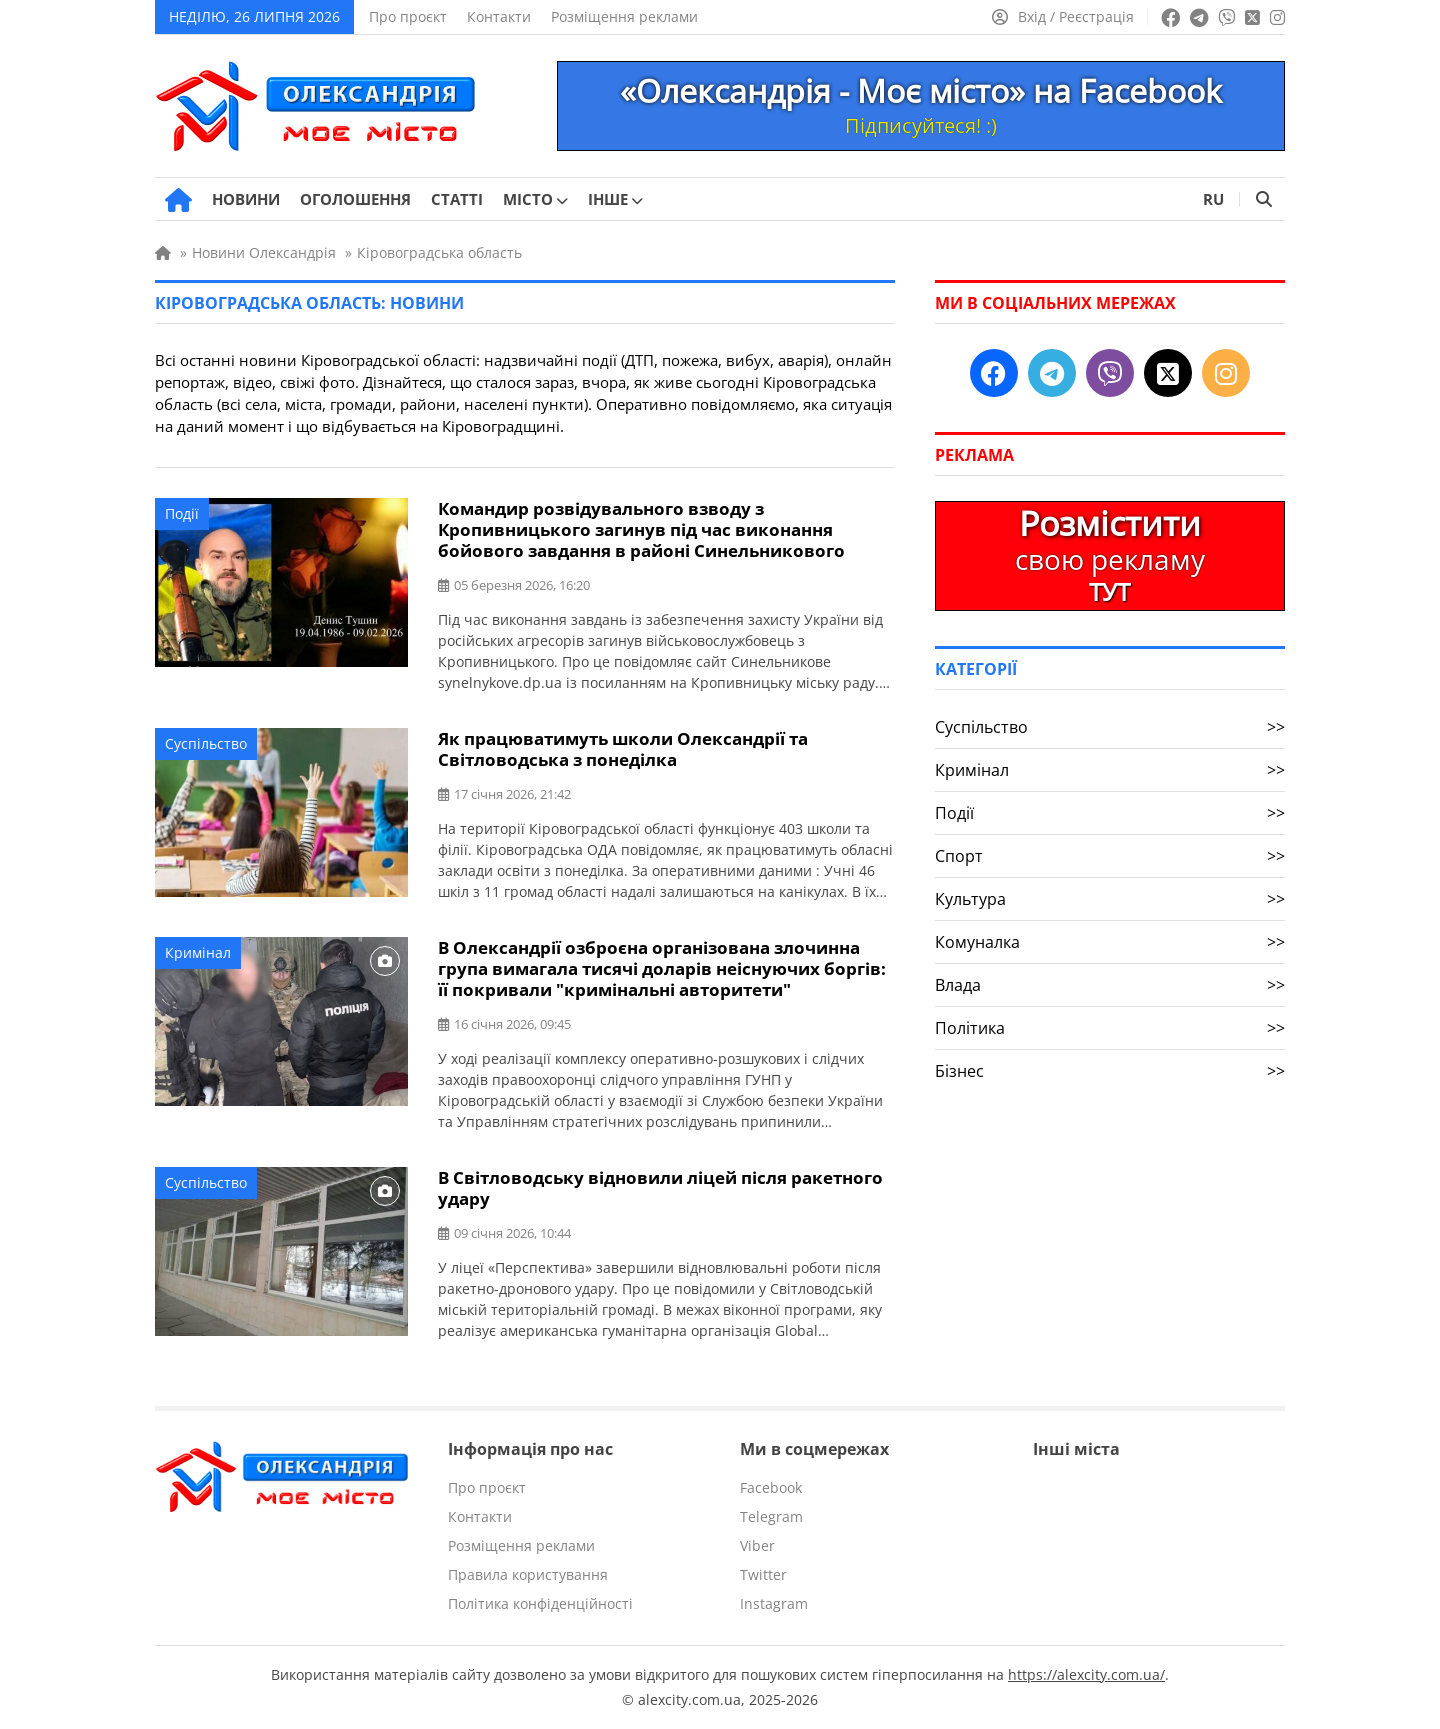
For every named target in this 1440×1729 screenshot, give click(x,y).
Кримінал (198, 952)
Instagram (774, 1603)
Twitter (763, 1574)
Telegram (771, 1516)
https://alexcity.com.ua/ (1086, 1674)
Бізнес (1110, 1071)
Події (182, 513)
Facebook (771, 1487)
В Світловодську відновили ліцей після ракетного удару (660, 1188)
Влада (1110, 985)
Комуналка (1110, 942)
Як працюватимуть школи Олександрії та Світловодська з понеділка (623, 749)
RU (1213, 199)
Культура (1110, 899)
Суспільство (206, 743)
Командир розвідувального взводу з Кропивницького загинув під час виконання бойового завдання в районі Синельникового (641, 529)
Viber (757, 1545)
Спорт (1110, 856)
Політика (1110, 1028)
